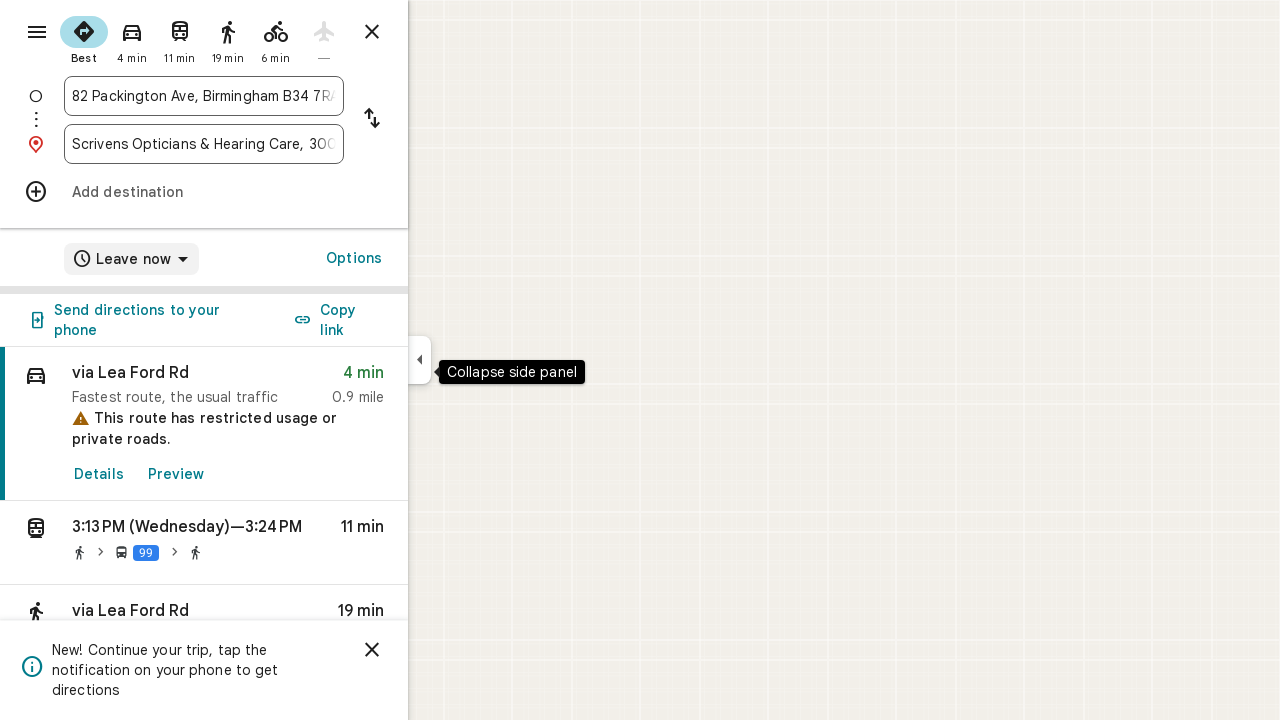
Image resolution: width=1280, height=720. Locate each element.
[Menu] (36, 34)
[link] (276, 424)
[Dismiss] (444, 650)
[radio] (156, 38)
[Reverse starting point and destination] (444, 120)
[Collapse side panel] (491, 360)
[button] (276, 543)
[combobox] (276, 96)
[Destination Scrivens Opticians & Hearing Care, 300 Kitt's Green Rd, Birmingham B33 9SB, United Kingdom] (276, 144)
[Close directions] (444, 32)
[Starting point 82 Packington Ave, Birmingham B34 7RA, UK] (276, 96)
